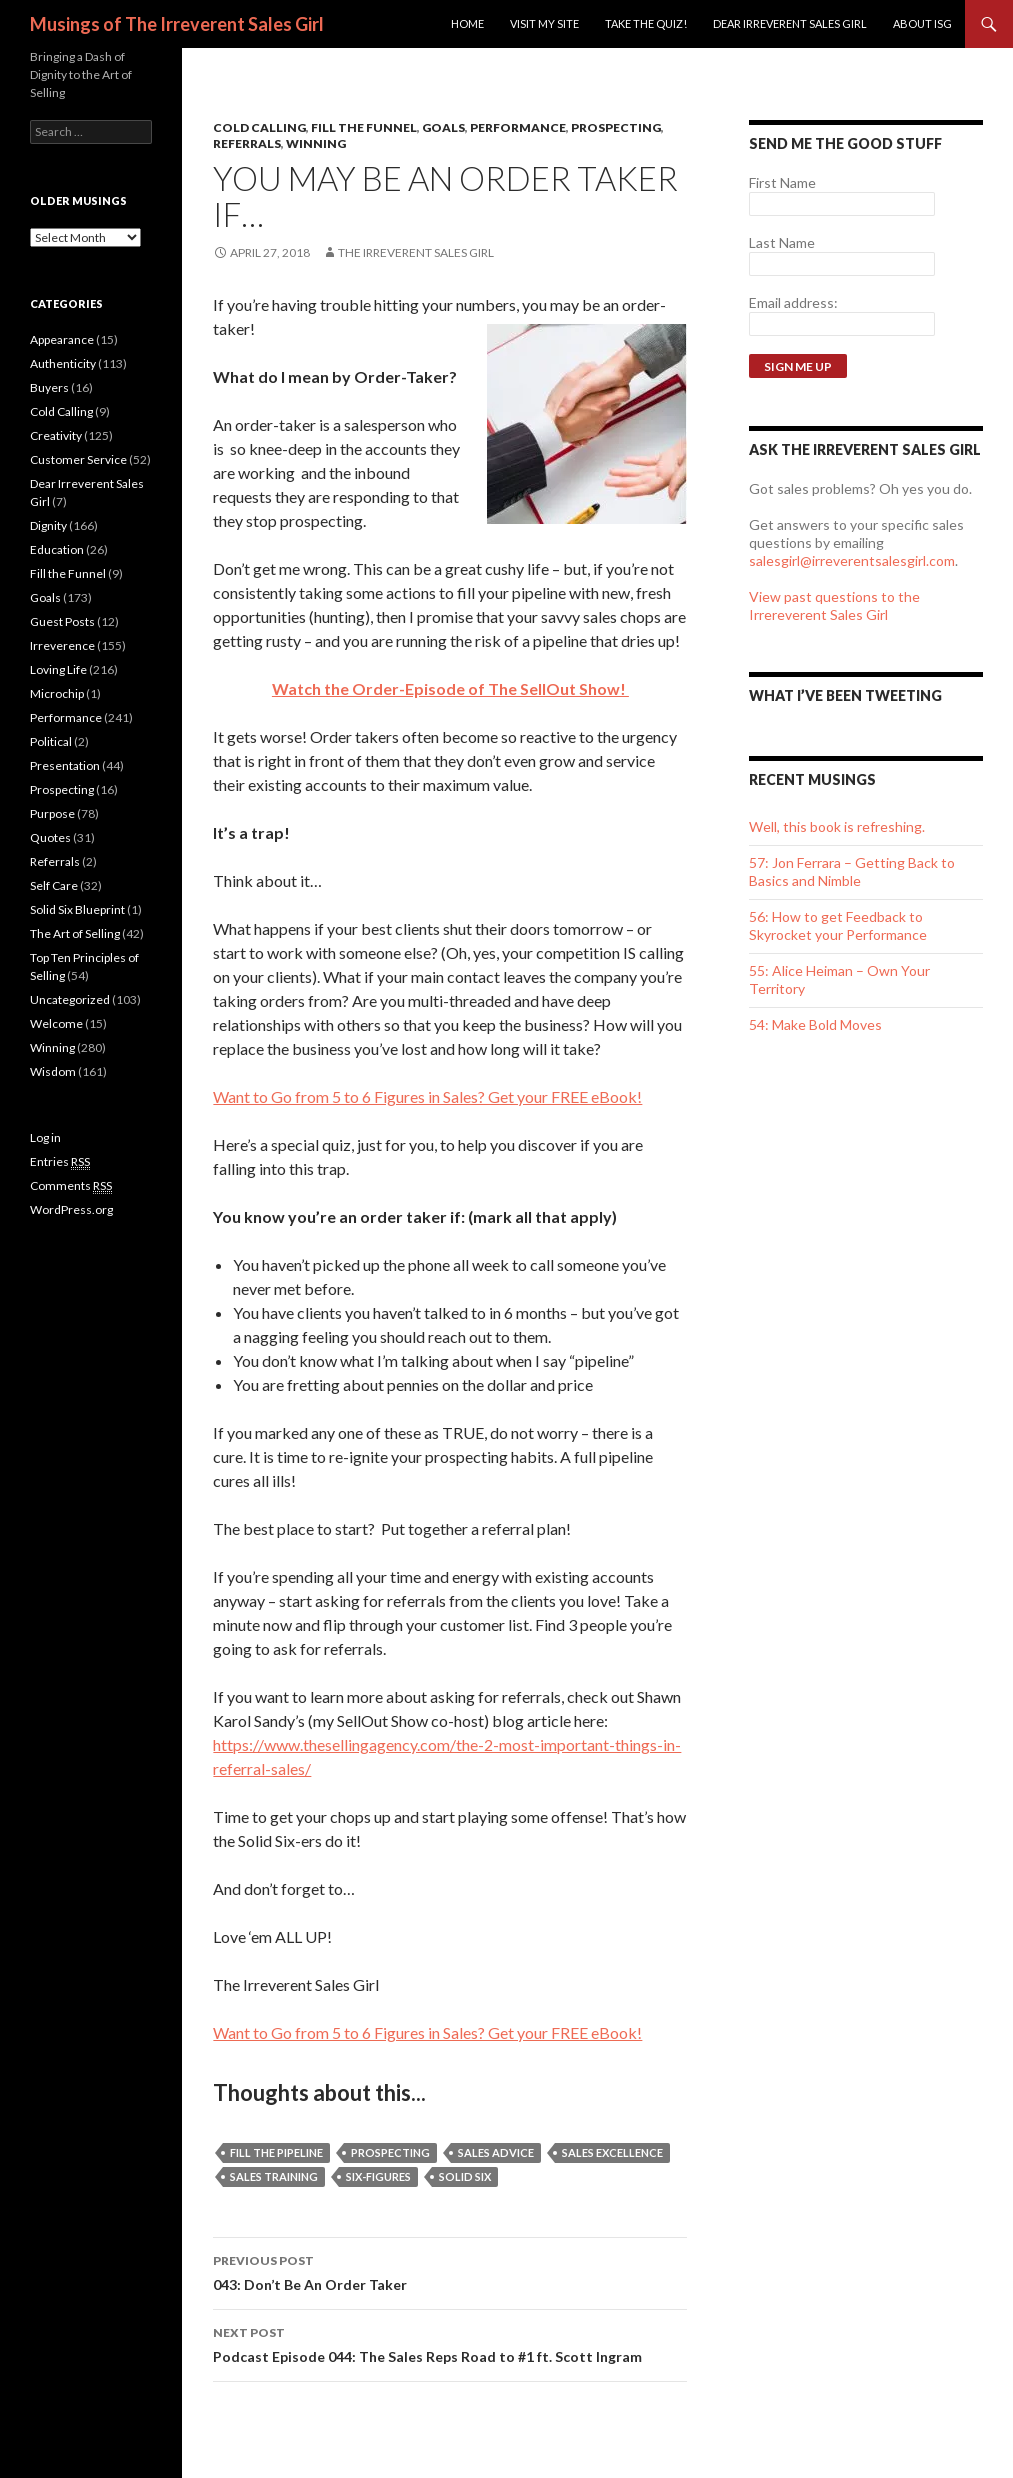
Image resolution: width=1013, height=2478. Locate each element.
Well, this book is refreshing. (837, 826)
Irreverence (62, 645)
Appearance (62, 339)
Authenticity (63, 363)
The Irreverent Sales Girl (416, 252)
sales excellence (612, 2152)
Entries (60, 1162)
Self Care (54, 885)
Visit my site (544, 23)
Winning (316, 143)
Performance (518, 127)
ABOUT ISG (922, 23)
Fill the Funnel (364, 127)
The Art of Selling (75, 933)
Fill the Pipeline (276, 2152)
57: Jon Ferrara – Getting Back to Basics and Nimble (852, 871)
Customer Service (78, 459)
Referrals (247, 143)
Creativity (56, 435)
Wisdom (53, 1071)
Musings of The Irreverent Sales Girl (177, 24)
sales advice (496, 2152)
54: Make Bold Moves (815, 1024)
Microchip (57, 693)
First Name (782, 182)
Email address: (793, 302)
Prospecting (616, 127)
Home (467, 23)
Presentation (65, 765)
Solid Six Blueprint (77, 909)
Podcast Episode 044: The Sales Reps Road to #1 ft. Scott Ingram (450, 2343)
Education (57, 549)
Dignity (48, 525)
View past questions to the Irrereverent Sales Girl (834, 605)
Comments (71, 1186)
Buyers (49, 387)
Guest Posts (62, 621)
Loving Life (58, 669)
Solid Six (465, 2176)
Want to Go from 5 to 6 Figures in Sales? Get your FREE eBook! (427, 1096)
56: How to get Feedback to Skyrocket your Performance (838, 925)
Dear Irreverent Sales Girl (790, 23)
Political (51, 741)
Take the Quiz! (646, 23)
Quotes (50, 837)
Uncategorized (70, 999)
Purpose (52, 813)
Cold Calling (259, 127)
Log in (45, 1137)
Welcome (56, 1023)
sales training (274, 2176)
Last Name (782, 242)
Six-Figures (378, 2176)
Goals (443, 127)
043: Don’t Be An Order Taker (450, 2271)
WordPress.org (71, 1209)
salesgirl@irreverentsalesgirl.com (852, 560)
